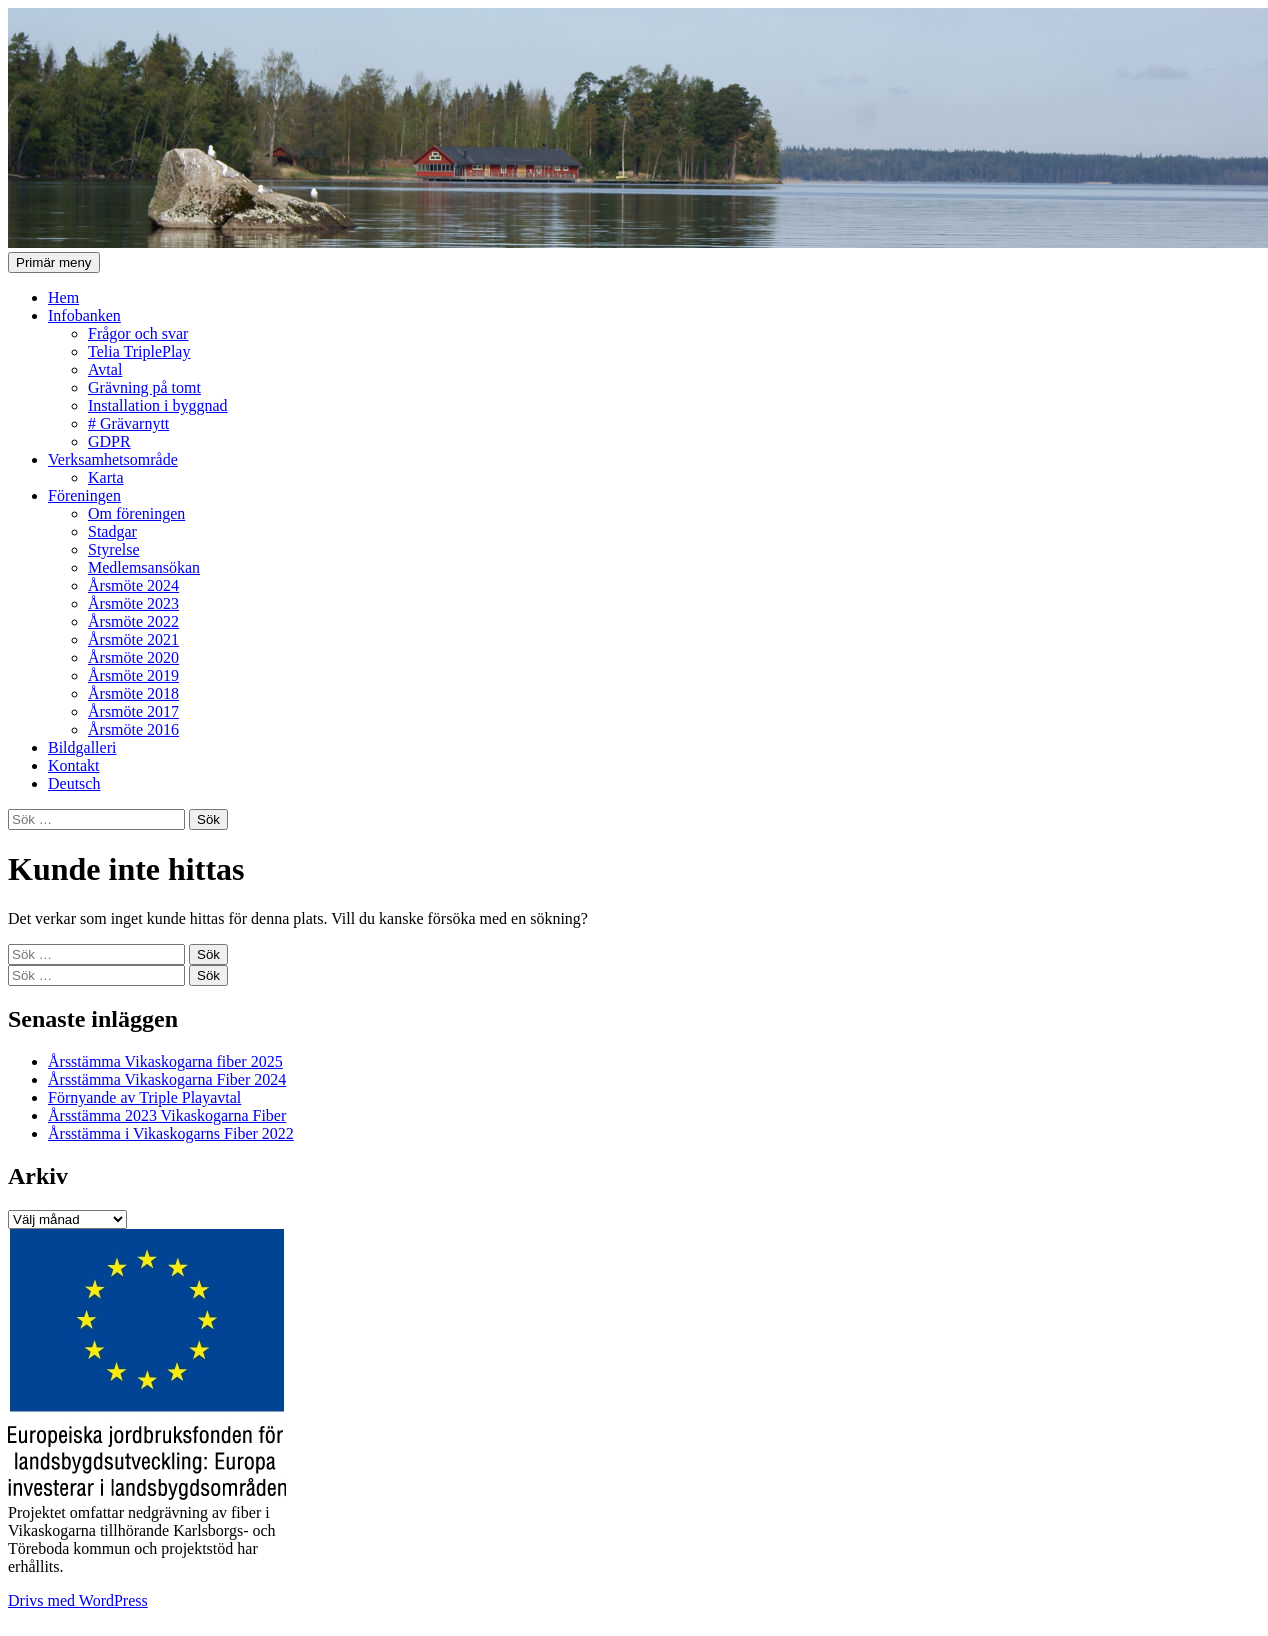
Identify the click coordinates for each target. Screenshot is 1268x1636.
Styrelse (114, 549)
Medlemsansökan (144, 567)
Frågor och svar (138, 333)
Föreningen (84, 495)
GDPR (109, 441)
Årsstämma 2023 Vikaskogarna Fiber (167, 1115)
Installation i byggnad (158, 405)
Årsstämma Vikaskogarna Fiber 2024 (167, 1079)
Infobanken (84, 315)
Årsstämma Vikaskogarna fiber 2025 (165, 1061)
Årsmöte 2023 (133, 603)
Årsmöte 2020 (133, 657)
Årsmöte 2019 (133, 675)
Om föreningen (136, 513)
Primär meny (54, 262)
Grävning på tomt (144, 387)
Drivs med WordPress (78, 1600)
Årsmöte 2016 (133, 729)
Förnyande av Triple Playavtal (144, 1097)
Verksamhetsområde (113, 459)
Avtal (105, 369)
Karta (106, 477)
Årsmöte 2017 (133, 711)
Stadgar (112, 531)
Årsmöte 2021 (133, 639)
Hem (63, 297)
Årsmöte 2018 (133, 693)
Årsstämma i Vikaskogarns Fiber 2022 (171, 1133)
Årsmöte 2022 (133, 621)
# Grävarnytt (128, 423)
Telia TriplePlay (139, 351)
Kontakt (74, 765)
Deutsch (74, 783)
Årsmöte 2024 (133, 585)
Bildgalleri (82, 747)
